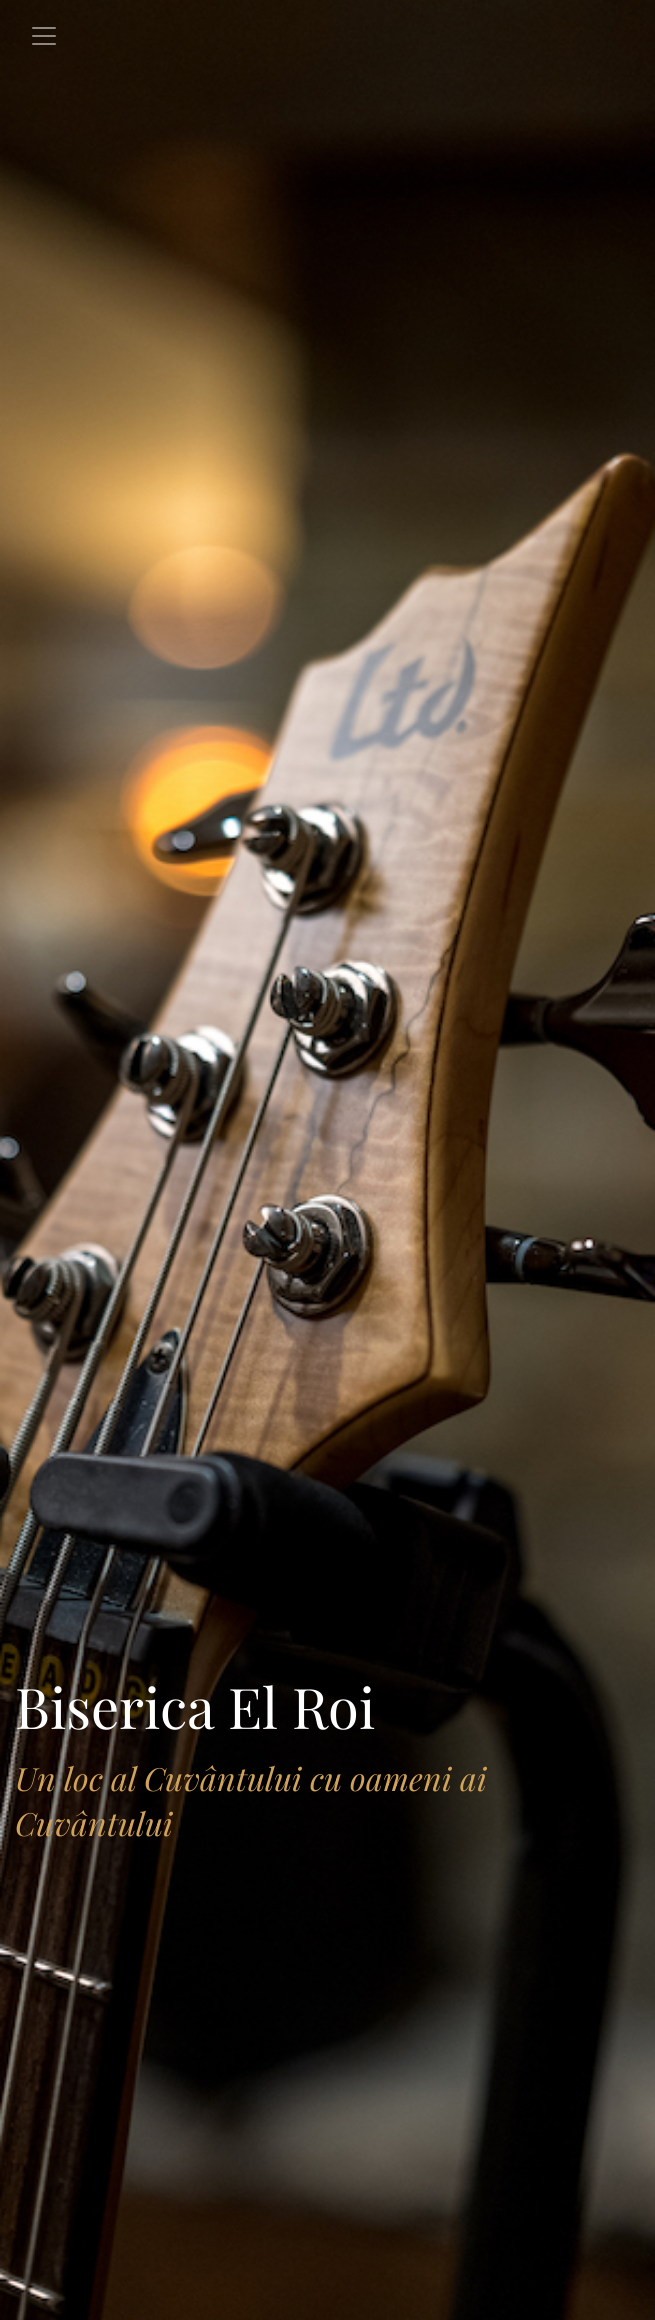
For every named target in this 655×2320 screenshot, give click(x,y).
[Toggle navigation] (44, 36)
